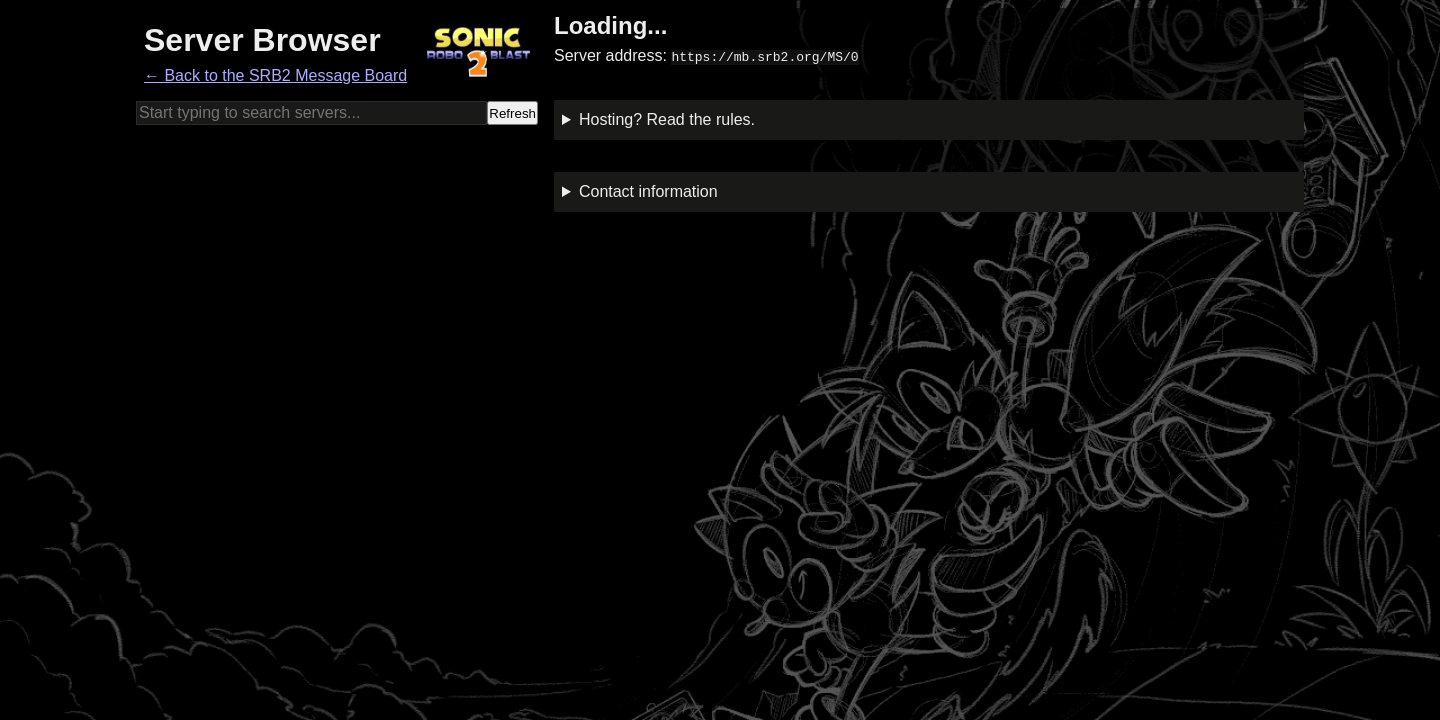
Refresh (512, 113)
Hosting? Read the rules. (667, 119)
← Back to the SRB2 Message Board (275, 75)
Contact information (648, 191)
